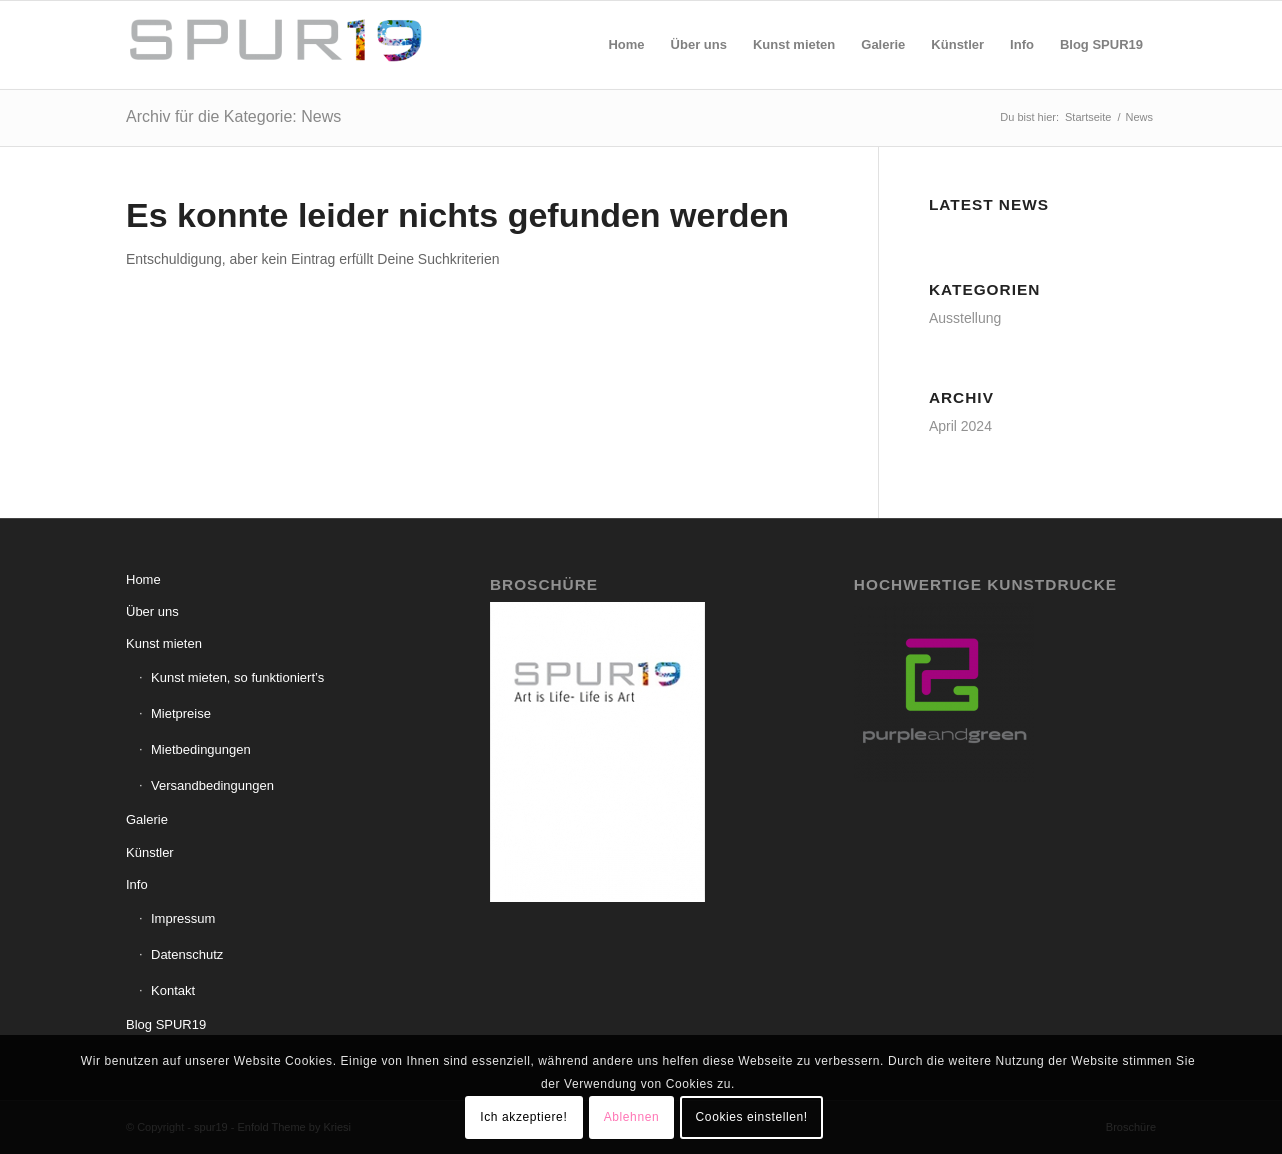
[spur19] (276, 45)
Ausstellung (965, 318)
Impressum (183, 918)
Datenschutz (187, 954)
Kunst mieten (164, 643)
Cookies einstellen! (752, 1117)
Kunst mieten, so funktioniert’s (237, 677)
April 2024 (960, 426)
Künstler (150, 852)
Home (143, 579)
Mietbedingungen (201, 749)
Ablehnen (632, 1117)
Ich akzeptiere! (523, 1117)
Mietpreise (181, 713)
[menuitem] (626, 45)
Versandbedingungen (212, 785)
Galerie (147, 819)
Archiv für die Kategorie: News (233, 116)
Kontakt (173, 990)
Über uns (152, 611)
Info (137, 884)
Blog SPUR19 (166, 1024)
